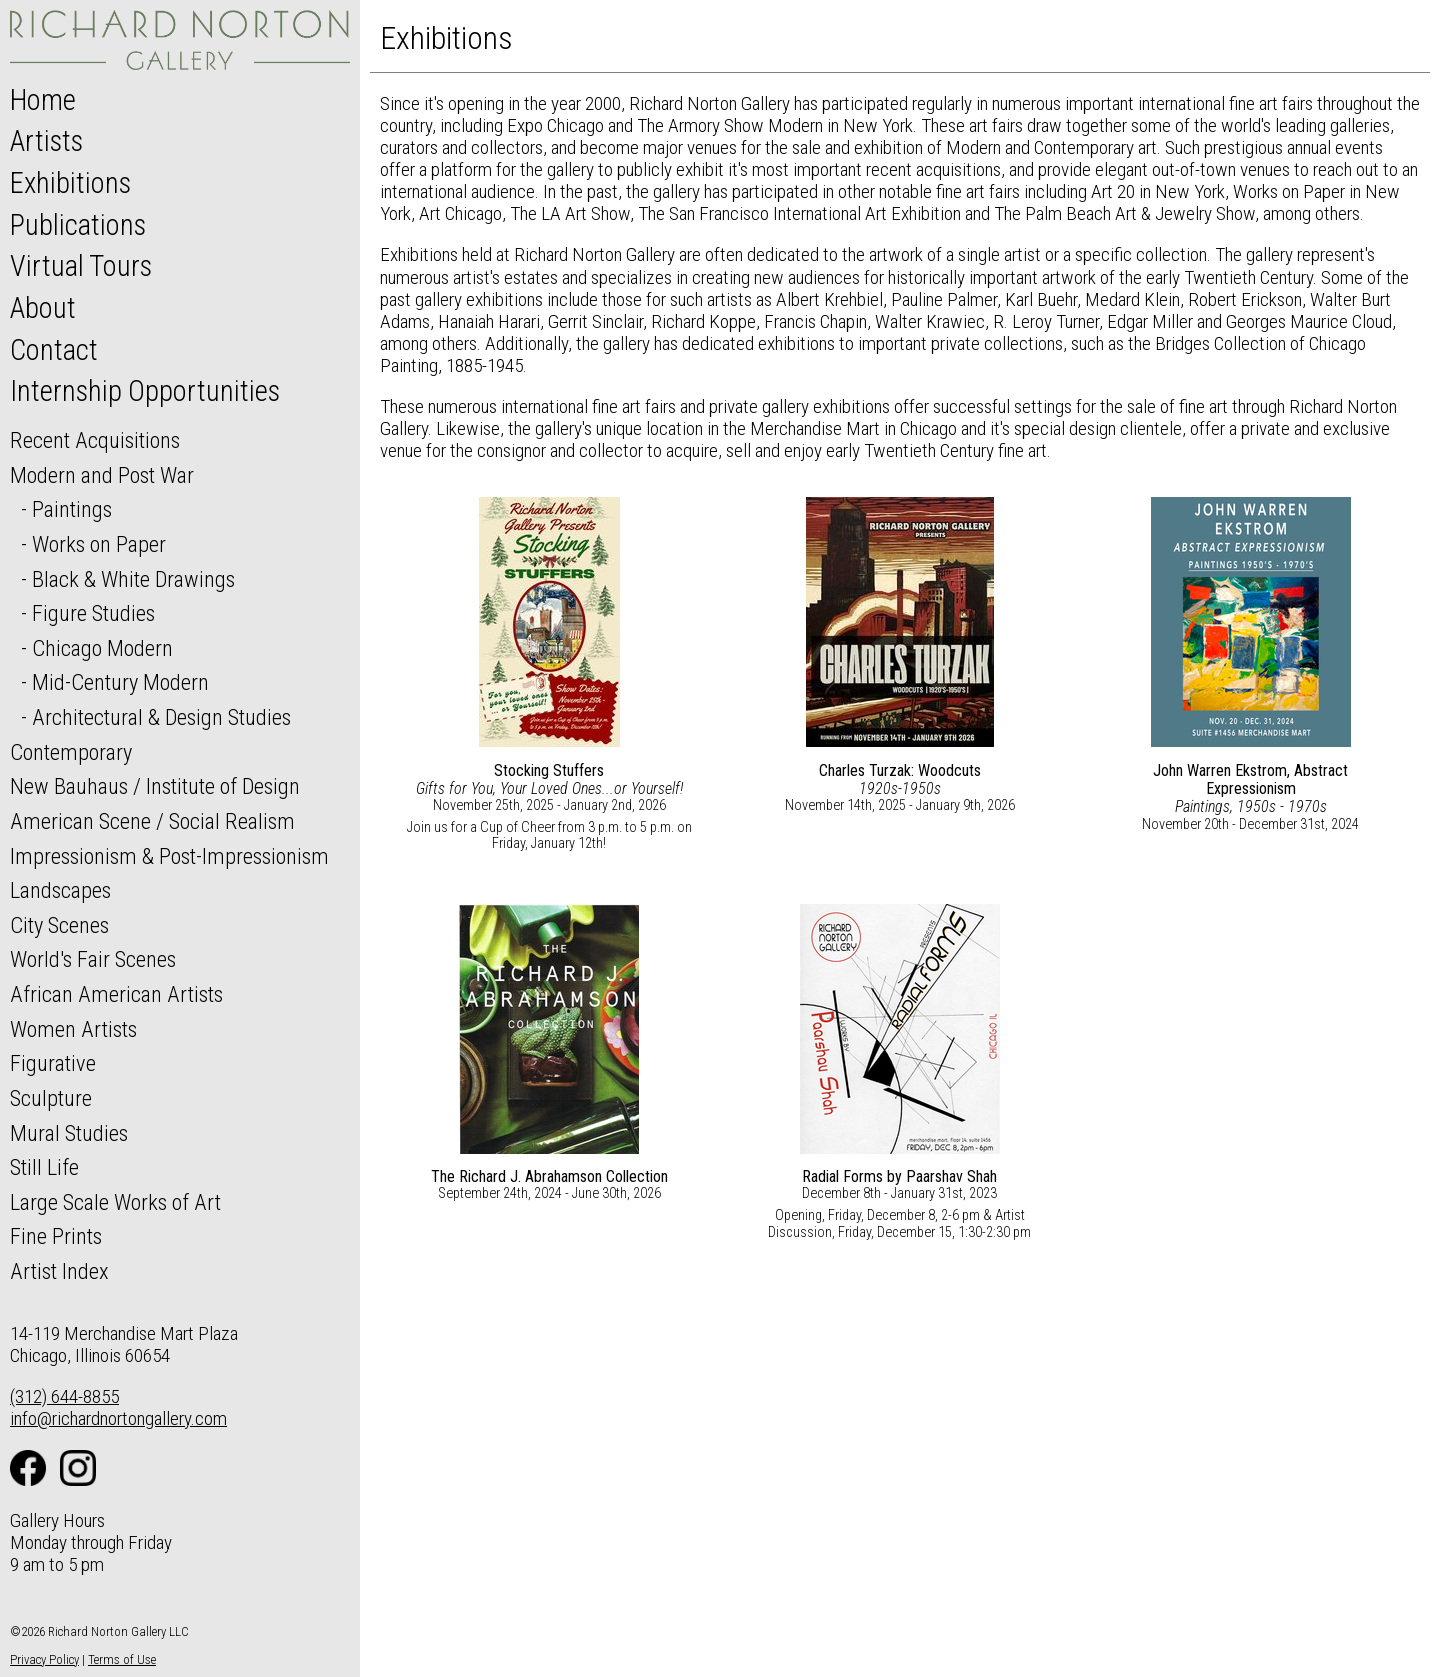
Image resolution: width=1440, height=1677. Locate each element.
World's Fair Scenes (93, 959)
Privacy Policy (44, 1659)
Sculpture (51, 1098)
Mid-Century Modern (120, 682)
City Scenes (59, 925)
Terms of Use (122, 1659)
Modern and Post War (102, 475)
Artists (46, 141)
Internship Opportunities (145, 391)
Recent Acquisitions (95, 440)
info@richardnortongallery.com (118, 1418)
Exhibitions (70, 183)
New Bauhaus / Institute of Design (155, 786)
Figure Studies (93, 613)
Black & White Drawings (133, 579)
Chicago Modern (102, 648)
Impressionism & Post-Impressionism (169, 856)
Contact (54, 350)
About (43, 308)
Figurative (53, 1063)
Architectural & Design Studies (161, 717)
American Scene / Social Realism (152, 821)
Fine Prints (56, 1236)
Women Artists (73, 1029)
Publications (78, 225)
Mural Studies (69, 1133)
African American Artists (116, 994)
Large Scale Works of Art (115, 1202)
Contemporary (71, 752)
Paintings (72, 509)
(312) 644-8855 (64, 1396)
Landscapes (60, 890)
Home (43, 100)
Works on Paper (99, 544)
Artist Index (59, 1271)
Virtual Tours (81, 266)
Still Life (44, 1167)
